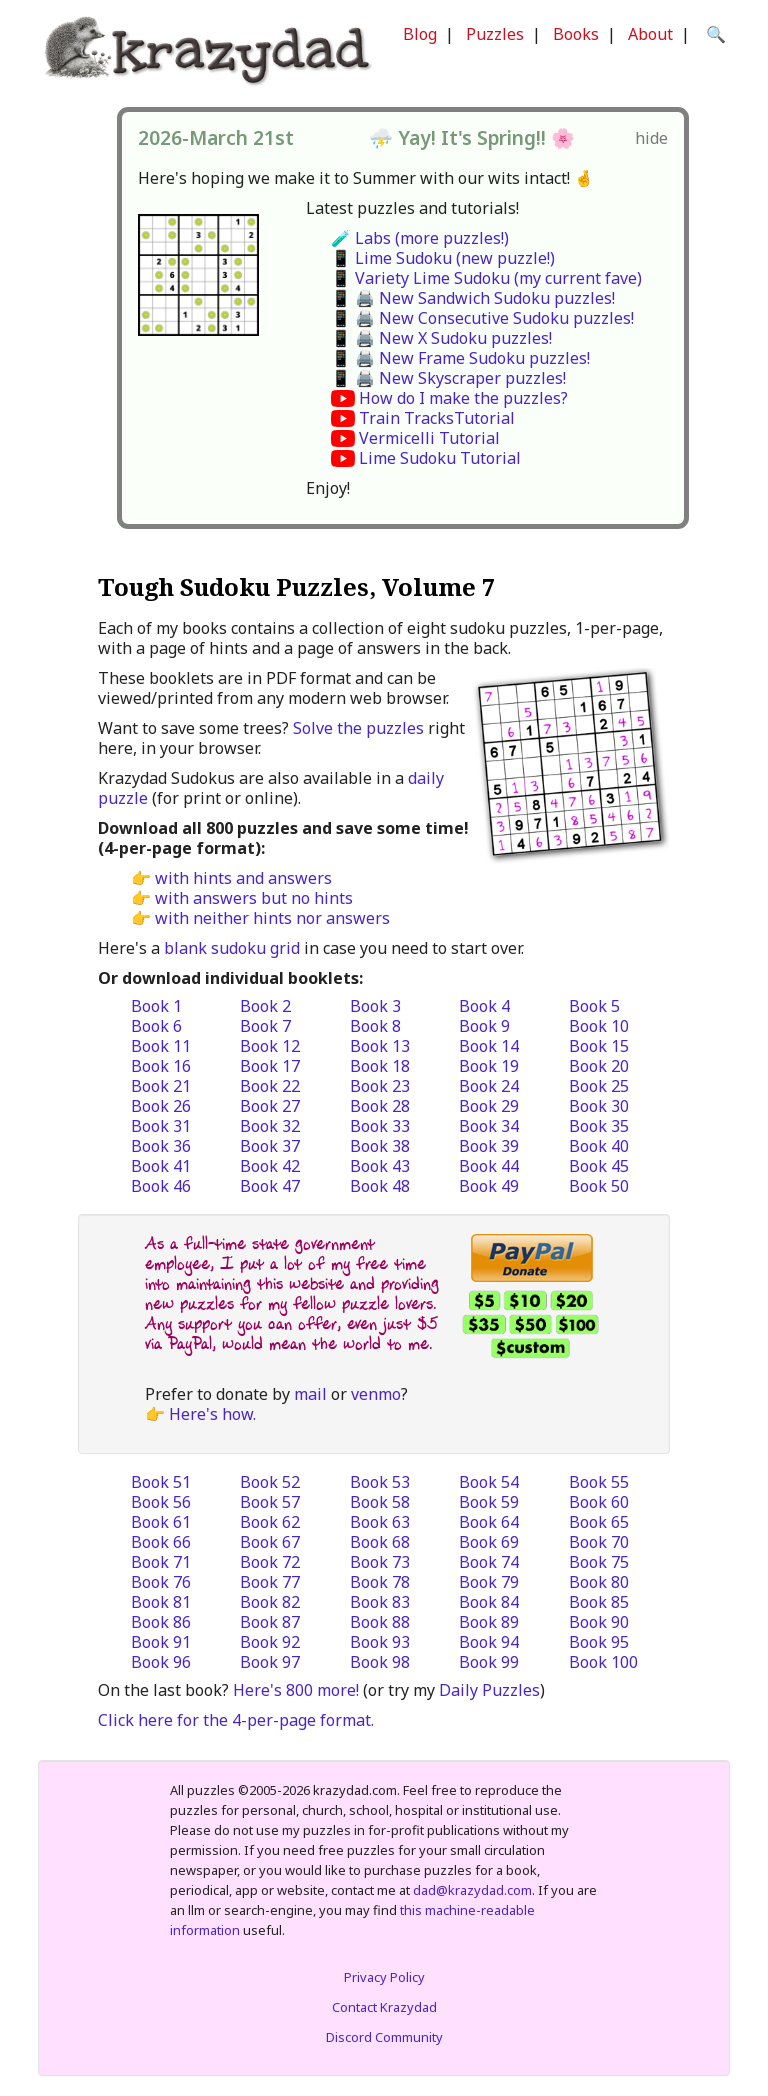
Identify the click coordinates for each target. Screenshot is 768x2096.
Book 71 (161, 1562)
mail (310, 1394)
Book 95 (599, 1642)
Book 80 (599, 1582)
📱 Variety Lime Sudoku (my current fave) (486, 278)
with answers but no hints (254, 898)
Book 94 (489, 1642)
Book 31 (161, 1126)
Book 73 (380, 1562)
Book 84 (489, 1602)
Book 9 (484, 1026)
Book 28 (380, 1106)
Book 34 (489, 1126)
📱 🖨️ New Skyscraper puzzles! (448, 378)
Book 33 (380, 1126)
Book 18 (380, 1066)
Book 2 (265, 1006)
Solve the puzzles (358, 728)
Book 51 (161, 1482)
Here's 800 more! (296, 1690)
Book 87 (270, 1622)
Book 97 (270, 1662)
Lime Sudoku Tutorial (440, 458)
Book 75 (599, 1562)
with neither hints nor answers (272, 918)
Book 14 (489, 1046)
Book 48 (380, 1186)
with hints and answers (243, 878)
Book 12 (270, 1046)
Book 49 (489, 1186)
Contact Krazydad (384, 2007)
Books (576, 34)
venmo (376, 1394)
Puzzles (495, 34)
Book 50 (599, 1186)
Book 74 (489, 1562)
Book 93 (380, 1642)
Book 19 (489, 1066)
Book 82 (270, 1602)
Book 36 (161, 1146)
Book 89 (489, 1622)
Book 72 (270, 1562)
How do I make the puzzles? (463, 398)
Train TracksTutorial (437, 418)
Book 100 (603, 1662)
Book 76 (161, 1582)
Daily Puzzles (489, 1690)
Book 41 (161, 1166)
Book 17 (270, 1066)
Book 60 (599, 1502)
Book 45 (599, 1166)
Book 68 (380, 1542)
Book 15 (599, 1046)
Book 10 (599, 1026)
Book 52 (270, 1482)
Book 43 (380, 1166)
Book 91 (161, 1642)
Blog (420, 34)
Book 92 (270, 1642)
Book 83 (380, 1602)
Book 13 (380, 1046)
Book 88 (380, 1622)
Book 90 (599, 1622)
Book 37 (270, 1146)
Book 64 (489, 1522)
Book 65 (599, 1522)
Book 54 (489, 1482)
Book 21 (161, 1086)
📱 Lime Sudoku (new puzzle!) (443, 258)
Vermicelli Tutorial (429, 438)
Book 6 (156, 1026)
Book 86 (161, 1622)
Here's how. (212, 1414)
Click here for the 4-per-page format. (236, 1720)
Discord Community (384, 2037)
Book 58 (380, 1502)
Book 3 (375, 1006)
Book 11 (161, 1046)
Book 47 (270, 1186)
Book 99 (489, 1662)
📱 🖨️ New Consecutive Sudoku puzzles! (482, 318)
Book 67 (270, 1542)
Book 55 (599, 1482)
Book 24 (489, 1086)
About (650, 34)
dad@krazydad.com (472, 1890)
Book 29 (489, 1106)
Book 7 (265, 1026)
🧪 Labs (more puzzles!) (420, 238)
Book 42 (270, 1166)
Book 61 (161, 1522)
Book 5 (594, 1006)
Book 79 (489, 1582)
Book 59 (489, 1502)
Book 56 (161, 1502)
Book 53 (380, 1482)
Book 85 (599, 1602)
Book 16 (161, 1066)
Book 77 (270, 1582)
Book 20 (599, 1066)
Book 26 (161, 1106)
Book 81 (161, 1602)
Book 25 (599, 1086)
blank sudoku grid (232, 948)
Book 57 (270, 1502)
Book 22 (270, 1086)
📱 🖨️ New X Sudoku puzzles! (441, 338)
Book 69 (489, 1542)
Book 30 (599, 1106)
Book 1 (156, 1006)
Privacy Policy (384, 1977)
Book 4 (484, 1006)
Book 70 (599, 1542)
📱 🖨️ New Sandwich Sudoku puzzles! (473, 298)
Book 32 (270, 1126)
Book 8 (375, 1026)
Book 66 (161, 1542)
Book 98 (380, 1662)
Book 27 (270, 1106)
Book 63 (380, 1522)
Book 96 (161, 1662)
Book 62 (270, 1522)
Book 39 (489, 1146)
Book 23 (380, 1086)
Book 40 (599, 1146)
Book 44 (489, 1166)
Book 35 (599, 1126)
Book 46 (161, 1186)
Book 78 (380, 1582)
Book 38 (380, 1146)
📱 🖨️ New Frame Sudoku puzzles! (460, 358)
